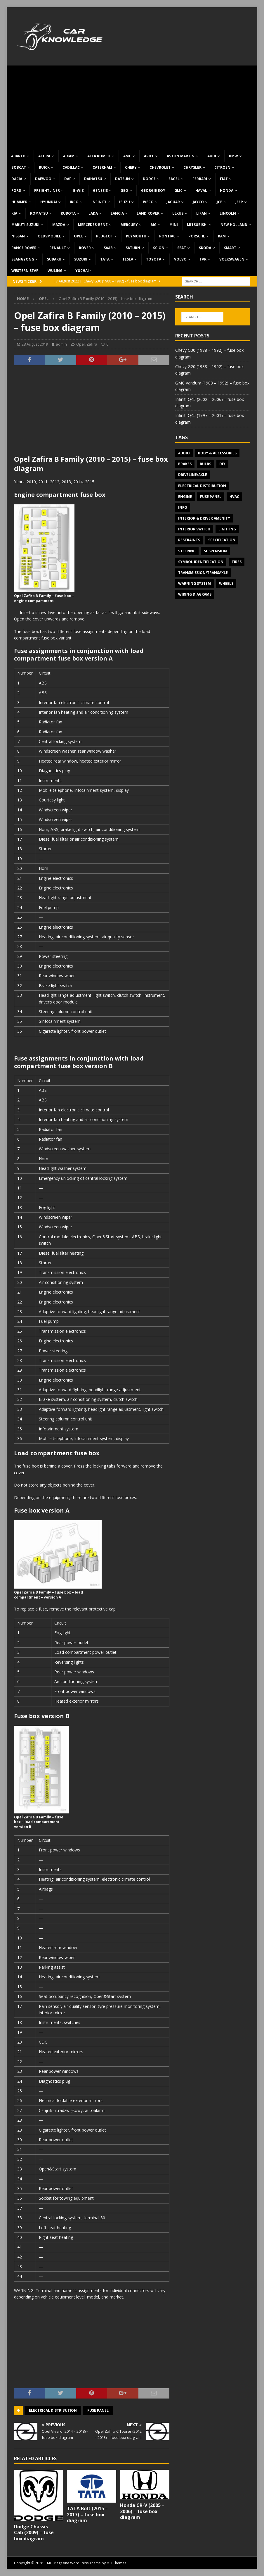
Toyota (153, 259)
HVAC (234, 496)
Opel (78, 236)
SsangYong (22, 259)
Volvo (180, 259)
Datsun (122, 178)
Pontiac (167, 236)
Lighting (227, 529)
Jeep (239, 201)
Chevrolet (160, 167)
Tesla (127, 259)
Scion (158, 247)
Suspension (215, 551)
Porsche (196, 236)
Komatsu (39, 213)
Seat (181, 247)
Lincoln (228, 213)
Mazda (58, 224)
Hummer (19, 201)
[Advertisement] (132, 106)
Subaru (54, 259)
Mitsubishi (197, 224)
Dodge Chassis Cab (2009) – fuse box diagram (34, 2532)
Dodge (149, 178)
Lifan (201, 213)
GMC (178, 190)
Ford (16, 190)
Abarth (18, 156)
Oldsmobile (49, 236)
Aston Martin (180, 156)
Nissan (18, 236)
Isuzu (124, 201)
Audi (211, 156)
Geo (124, 190)
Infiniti (98, 201)
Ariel (149, 156)
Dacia (16, 178)
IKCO (74, 201)
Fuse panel (98, 2410)
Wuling (55, 270)
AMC (127, 156)
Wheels (226, 583)
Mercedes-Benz (93, 224)
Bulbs (205, 463)
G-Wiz (78, 190)
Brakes (185, 463)
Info (182, 507)
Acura (44, 156)
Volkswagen (231, 259)
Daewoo (43, 178)
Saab (108, 247)
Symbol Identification (200, 561)
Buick (44, 167)
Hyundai (48, 201)
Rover (85, 247)
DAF (67, 178)
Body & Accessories (217, 453)
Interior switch (194, 529)
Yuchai (82, 270)
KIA (14, 213)
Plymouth (136, 236)
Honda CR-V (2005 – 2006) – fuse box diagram (142, 2511)
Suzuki (80, 259)
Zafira (91, 344)
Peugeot (104, 236)
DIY (222, 463)
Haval (201, 190)
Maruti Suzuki (25, 224)
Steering (187, 551)
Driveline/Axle (192, 474)
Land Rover (148, 213)
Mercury (129, 224)
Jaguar (173, 201)
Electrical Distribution (53, 2410)
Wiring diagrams (194, 594)
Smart (230, 247)
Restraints (189, 539)
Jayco (198, 201)
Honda (226, 190)
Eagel (174, 178)
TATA (105, 259)
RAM (222, 236)
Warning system (194, 583)
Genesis (100, 190)
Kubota (68, 213)
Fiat (224, 178)
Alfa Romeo (98, 156)
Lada (93, 213)
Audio (184, 453)
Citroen (222, 167)
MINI (173, 224)
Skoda (205, 247)
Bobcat (18, 167)
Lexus (177, 213)
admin (61, 344)
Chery (131, 167)
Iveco (148, 201)
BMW (233, 156)
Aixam (68, 156)
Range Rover (24, 247)
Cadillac (71, 167)
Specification (221, 539)
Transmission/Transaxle (203, 572)
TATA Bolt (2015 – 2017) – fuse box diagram (87, 2514)
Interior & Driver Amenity (204, 518)
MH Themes (116, 2563)
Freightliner (47, 190)
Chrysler (192, 167)
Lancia (117, 213)
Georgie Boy (153, 190)
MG (154, 224)
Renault (57, 247)
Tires (237, 561)
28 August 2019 (35, 344)
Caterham (102, 167)
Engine (185, 496)
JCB (220, 201)
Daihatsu (93, 178)
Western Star (25, 270)
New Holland (233, 224)
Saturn (133, 247)
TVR (202, 259)
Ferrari (199, 178)
